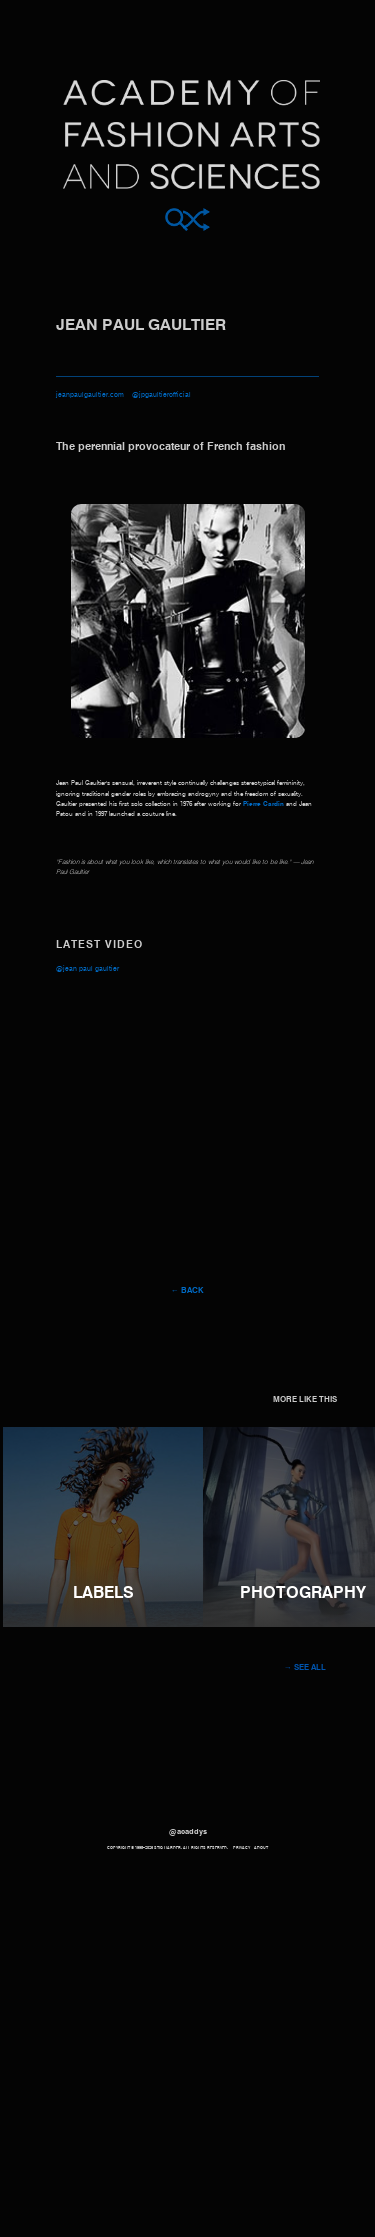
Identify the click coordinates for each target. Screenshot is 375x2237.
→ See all (305, 1668)
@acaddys (188, 1832)
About (261, 1848)
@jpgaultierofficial (161, 395)
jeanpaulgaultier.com (90, 395)
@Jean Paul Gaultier (87, 969)
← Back (187, 1291)
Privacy (241, 1848)
